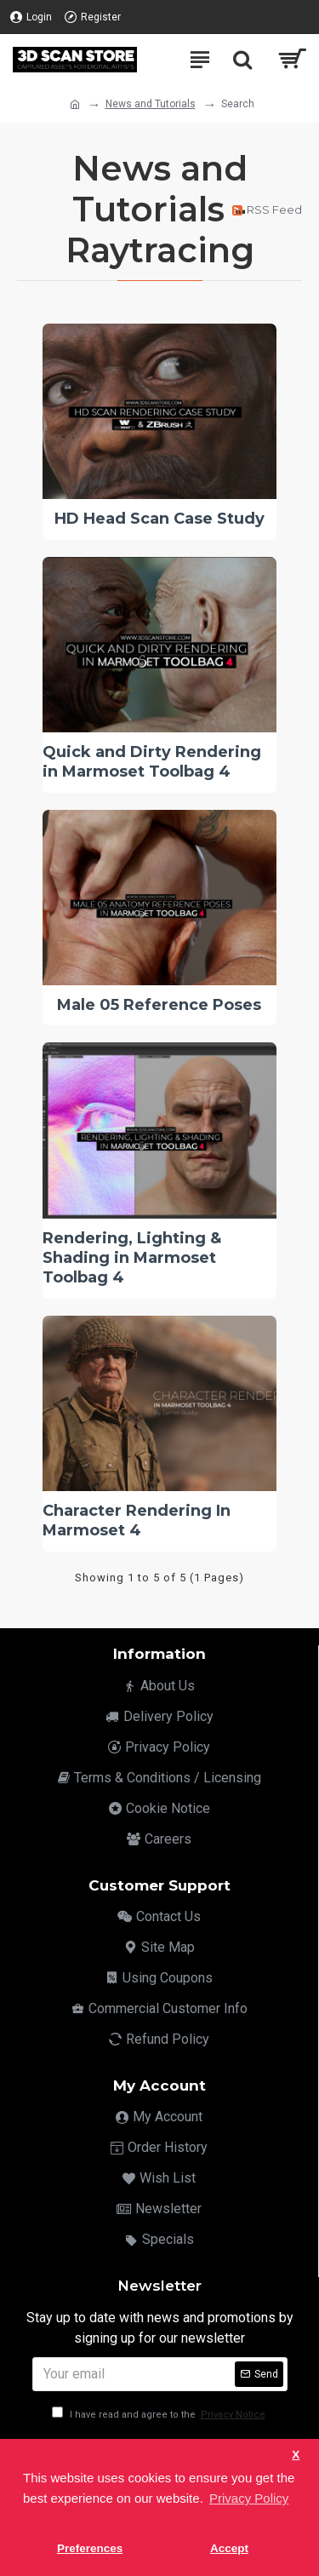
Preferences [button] (89, 2548)
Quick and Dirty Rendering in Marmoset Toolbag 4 (152, 762)
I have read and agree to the (160, 2415)
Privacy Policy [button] (248, 2498)
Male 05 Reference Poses (159, 1004)
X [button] (295, 2454)
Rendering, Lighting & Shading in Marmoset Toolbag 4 (132, 1258)
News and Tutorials (150, 104)
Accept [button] (229, 2548)
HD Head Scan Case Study (159, 518)
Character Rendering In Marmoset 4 (137, 1520)
